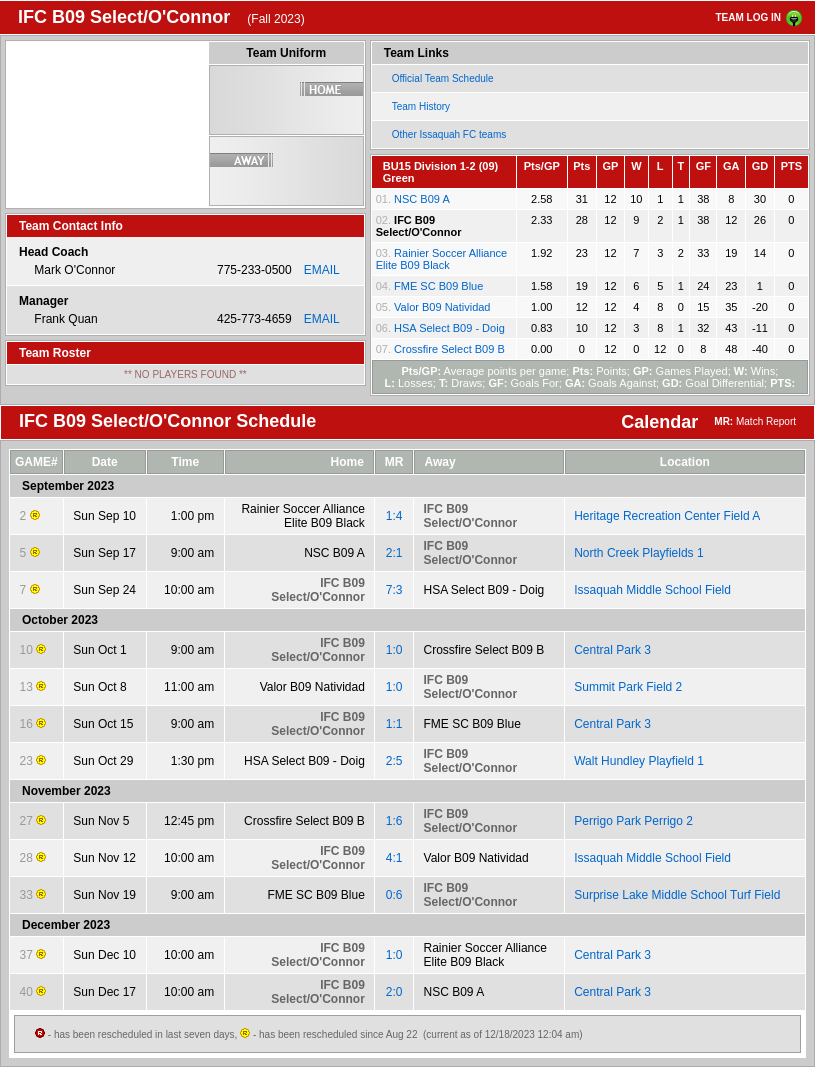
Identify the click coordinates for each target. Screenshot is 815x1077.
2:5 (394, 761)
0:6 (394, 895)
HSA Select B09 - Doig (449, 328)
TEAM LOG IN (748, 17)
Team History (421, 106)
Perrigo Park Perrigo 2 (633, 821)
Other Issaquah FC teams (449, 134)
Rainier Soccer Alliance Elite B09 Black (441, 259)
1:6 (394, 821)
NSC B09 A (422, 199)
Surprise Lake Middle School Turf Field (677, 895)
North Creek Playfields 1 (638, 553)
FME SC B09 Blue (438, 286)
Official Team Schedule (443, 78)
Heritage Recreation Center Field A (667, 516)
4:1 (394, 858)
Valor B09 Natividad (442, 307)
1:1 (394, 724)
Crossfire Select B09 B (449, 349)
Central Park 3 (612, 650)
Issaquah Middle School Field (652, 590)
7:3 (394, 590)
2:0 (394, 992)
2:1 (394, 553)
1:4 (394, 516)
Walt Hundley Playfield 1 (639, 761)
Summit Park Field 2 (628, 687)
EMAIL (322, 270)
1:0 (394, 650)
